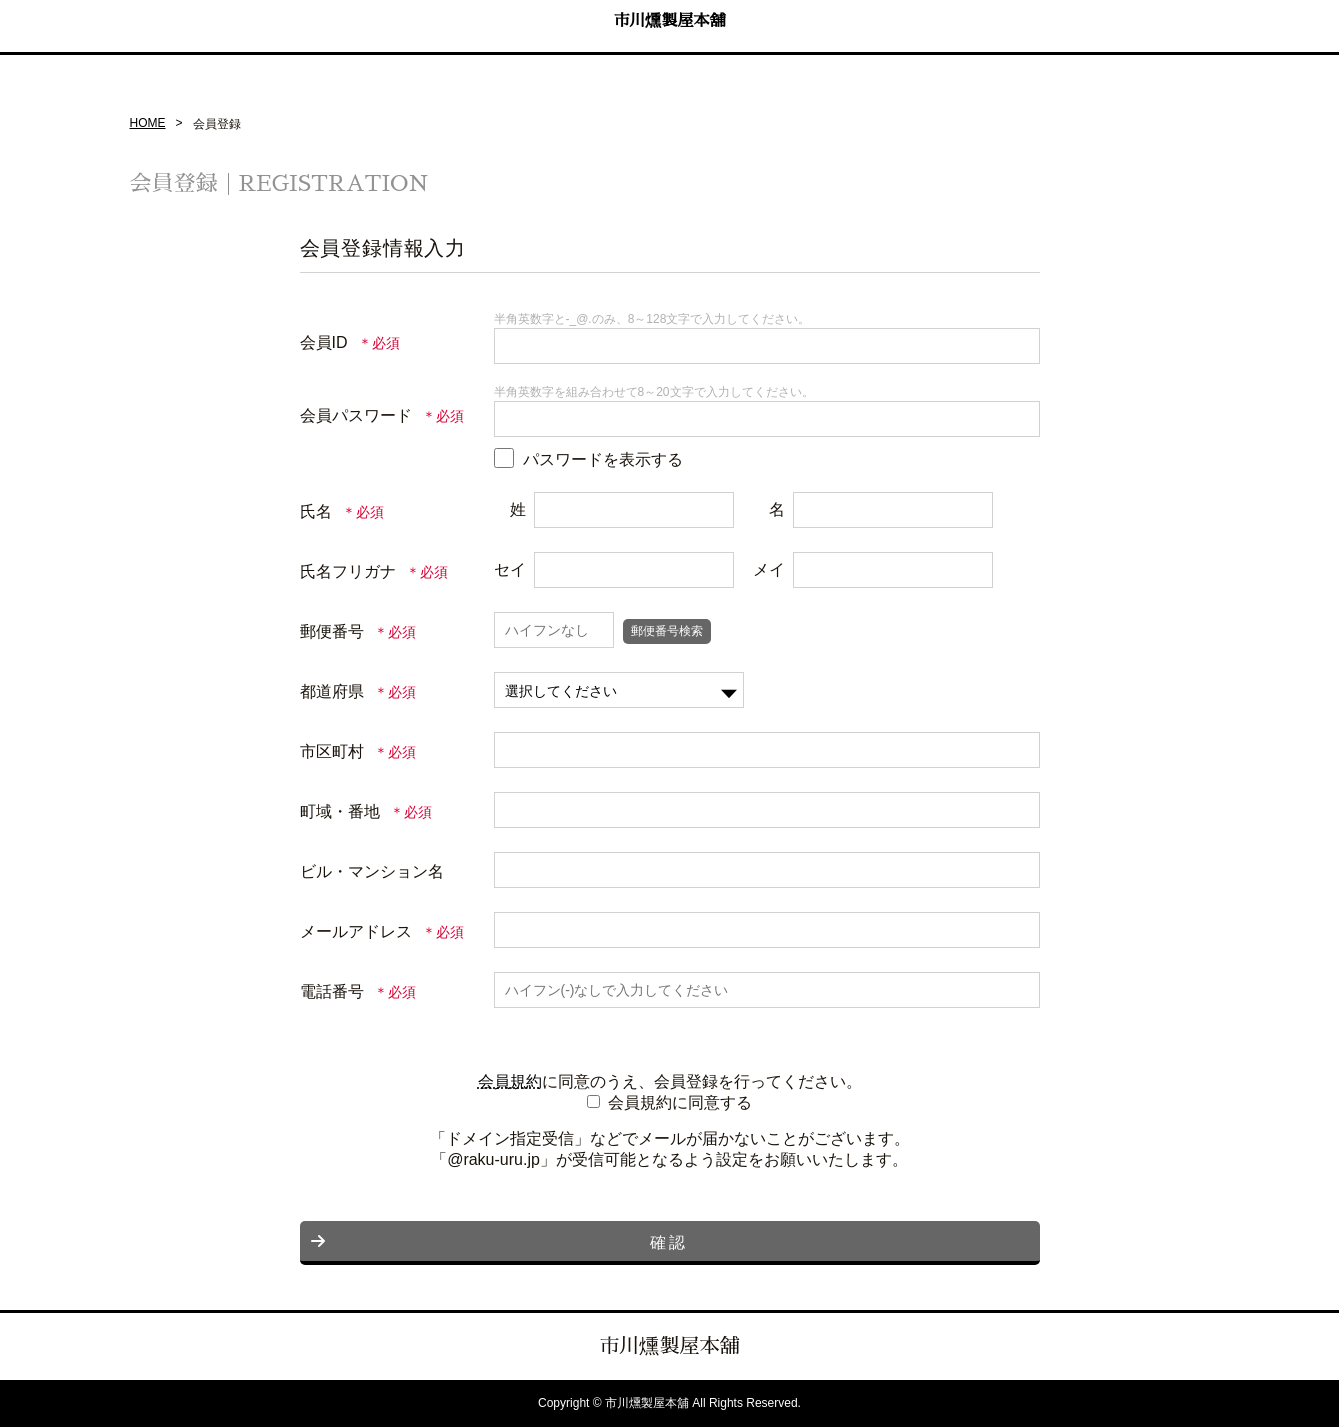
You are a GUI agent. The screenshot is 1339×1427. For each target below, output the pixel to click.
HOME (148, 123)
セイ (510, 569)
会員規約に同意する (680, 1102)
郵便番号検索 (667, 631)
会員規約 (510, 1081)
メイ (769, 569)
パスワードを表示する (603, 459)
